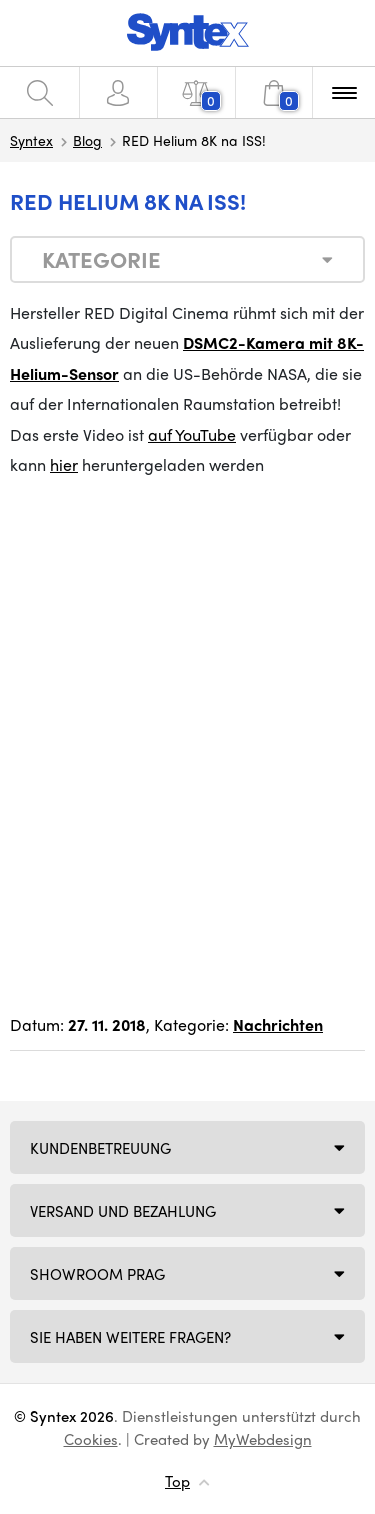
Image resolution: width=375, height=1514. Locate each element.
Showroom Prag (97, 1274)
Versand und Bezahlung (123, 1211)
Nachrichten (278, 1024)
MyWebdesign (263, 1439)
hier (64, 464)
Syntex (31, 140)
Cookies (91, 1439)
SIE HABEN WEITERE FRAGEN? (130, 1337)
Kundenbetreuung (100, 1148)
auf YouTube (192, 434)
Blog (87, 140)
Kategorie (101, 259)
